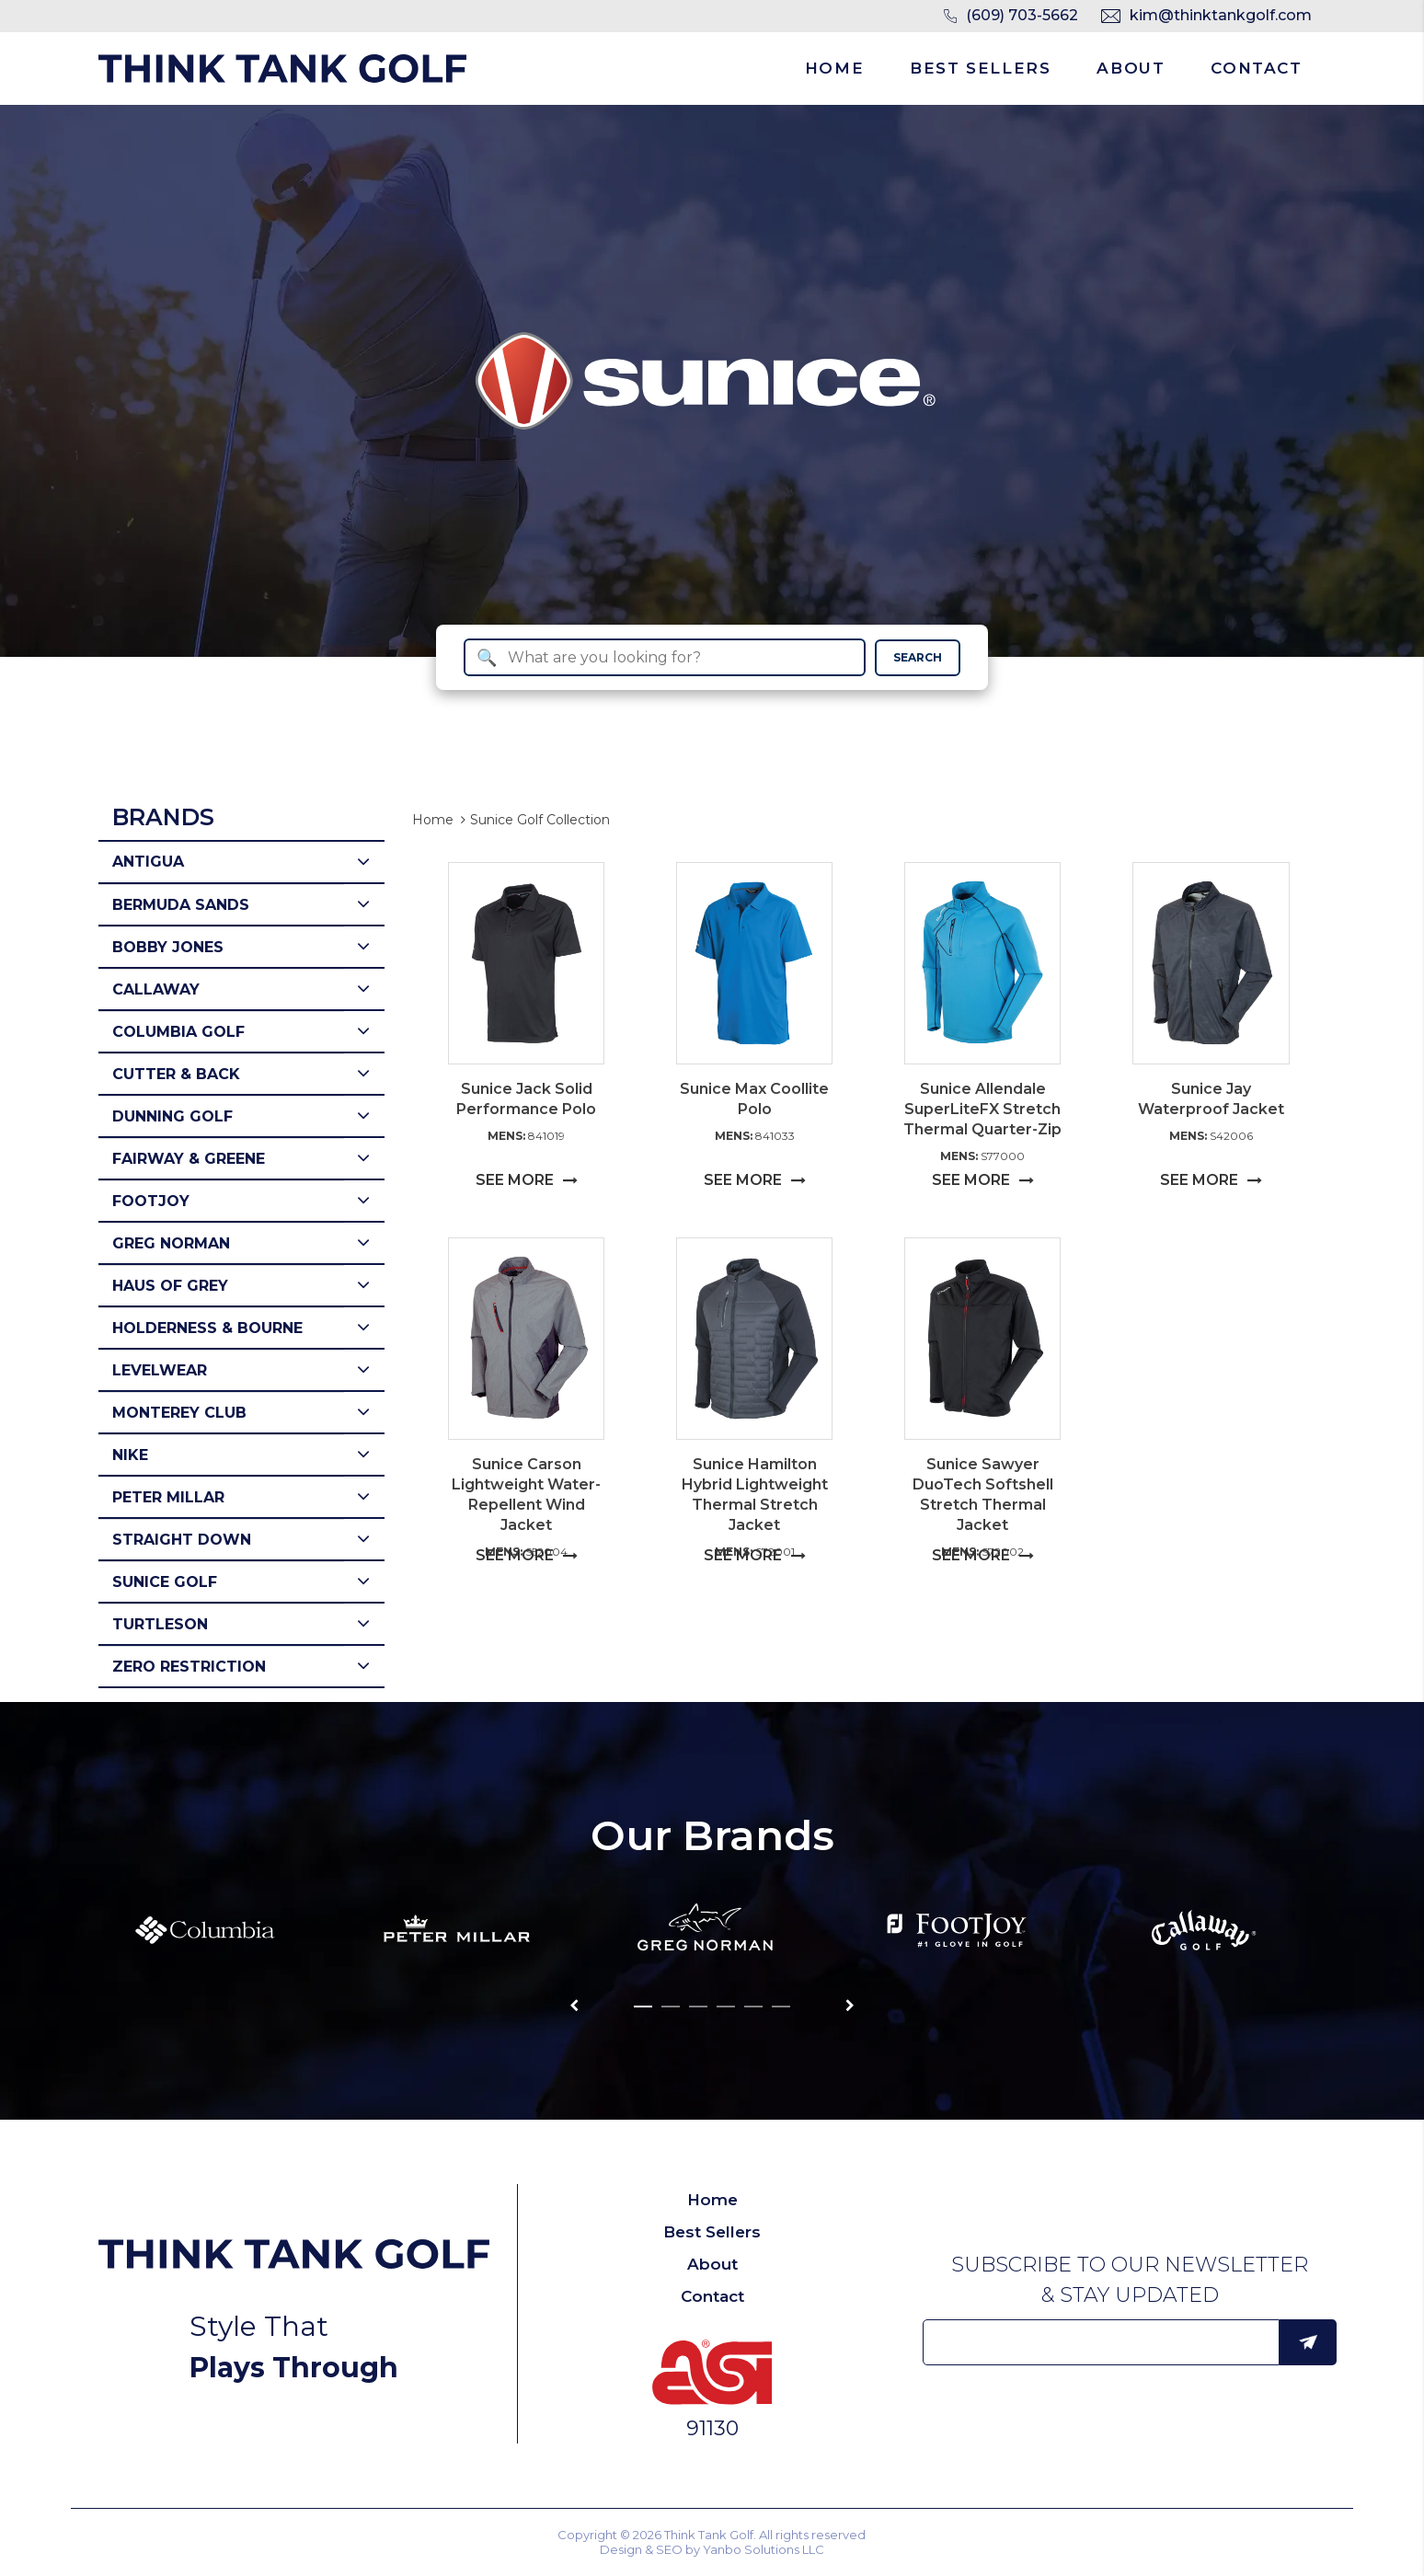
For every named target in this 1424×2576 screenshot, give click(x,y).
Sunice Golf (164, 1582)
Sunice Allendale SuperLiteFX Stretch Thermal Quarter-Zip (982, 1109)
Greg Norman (171, 1243)
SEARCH (917, 657)
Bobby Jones (168, 947)
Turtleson (160, 1624)
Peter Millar (168, 1497)
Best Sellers (980, 68)
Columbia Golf (178, 1032)
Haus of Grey (170, 1285)
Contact (1256, 68)
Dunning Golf (172, 1116)
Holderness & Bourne (207, 1328)
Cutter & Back (176, 1074)
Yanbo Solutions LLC (763, 2549)
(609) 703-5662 (1022, 15)
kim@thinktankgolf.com (1221, 15)
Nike (130, 1455)
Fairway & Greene (188, 1158)
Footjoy (150, 1201)
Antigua (148, 861)
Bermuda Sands (180, 905)
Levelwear (159, 1370)
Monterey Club (179, 1412)
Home (834, 68)
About (1131, 68)
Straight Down (181, 1539)
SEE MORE (527, 1180)
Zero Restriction (189, 1666)
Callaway (156, 989)
